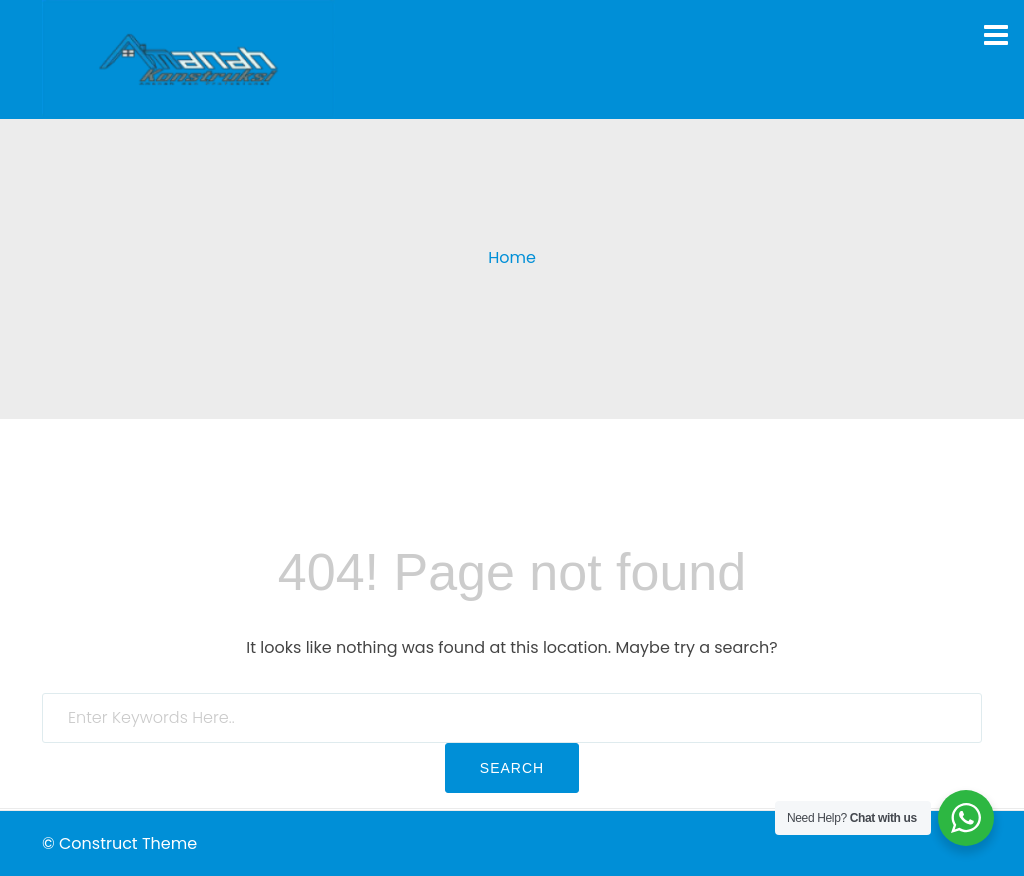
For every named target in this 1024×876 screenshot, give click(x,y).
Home (512, 257)
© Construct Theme (119, 843)
